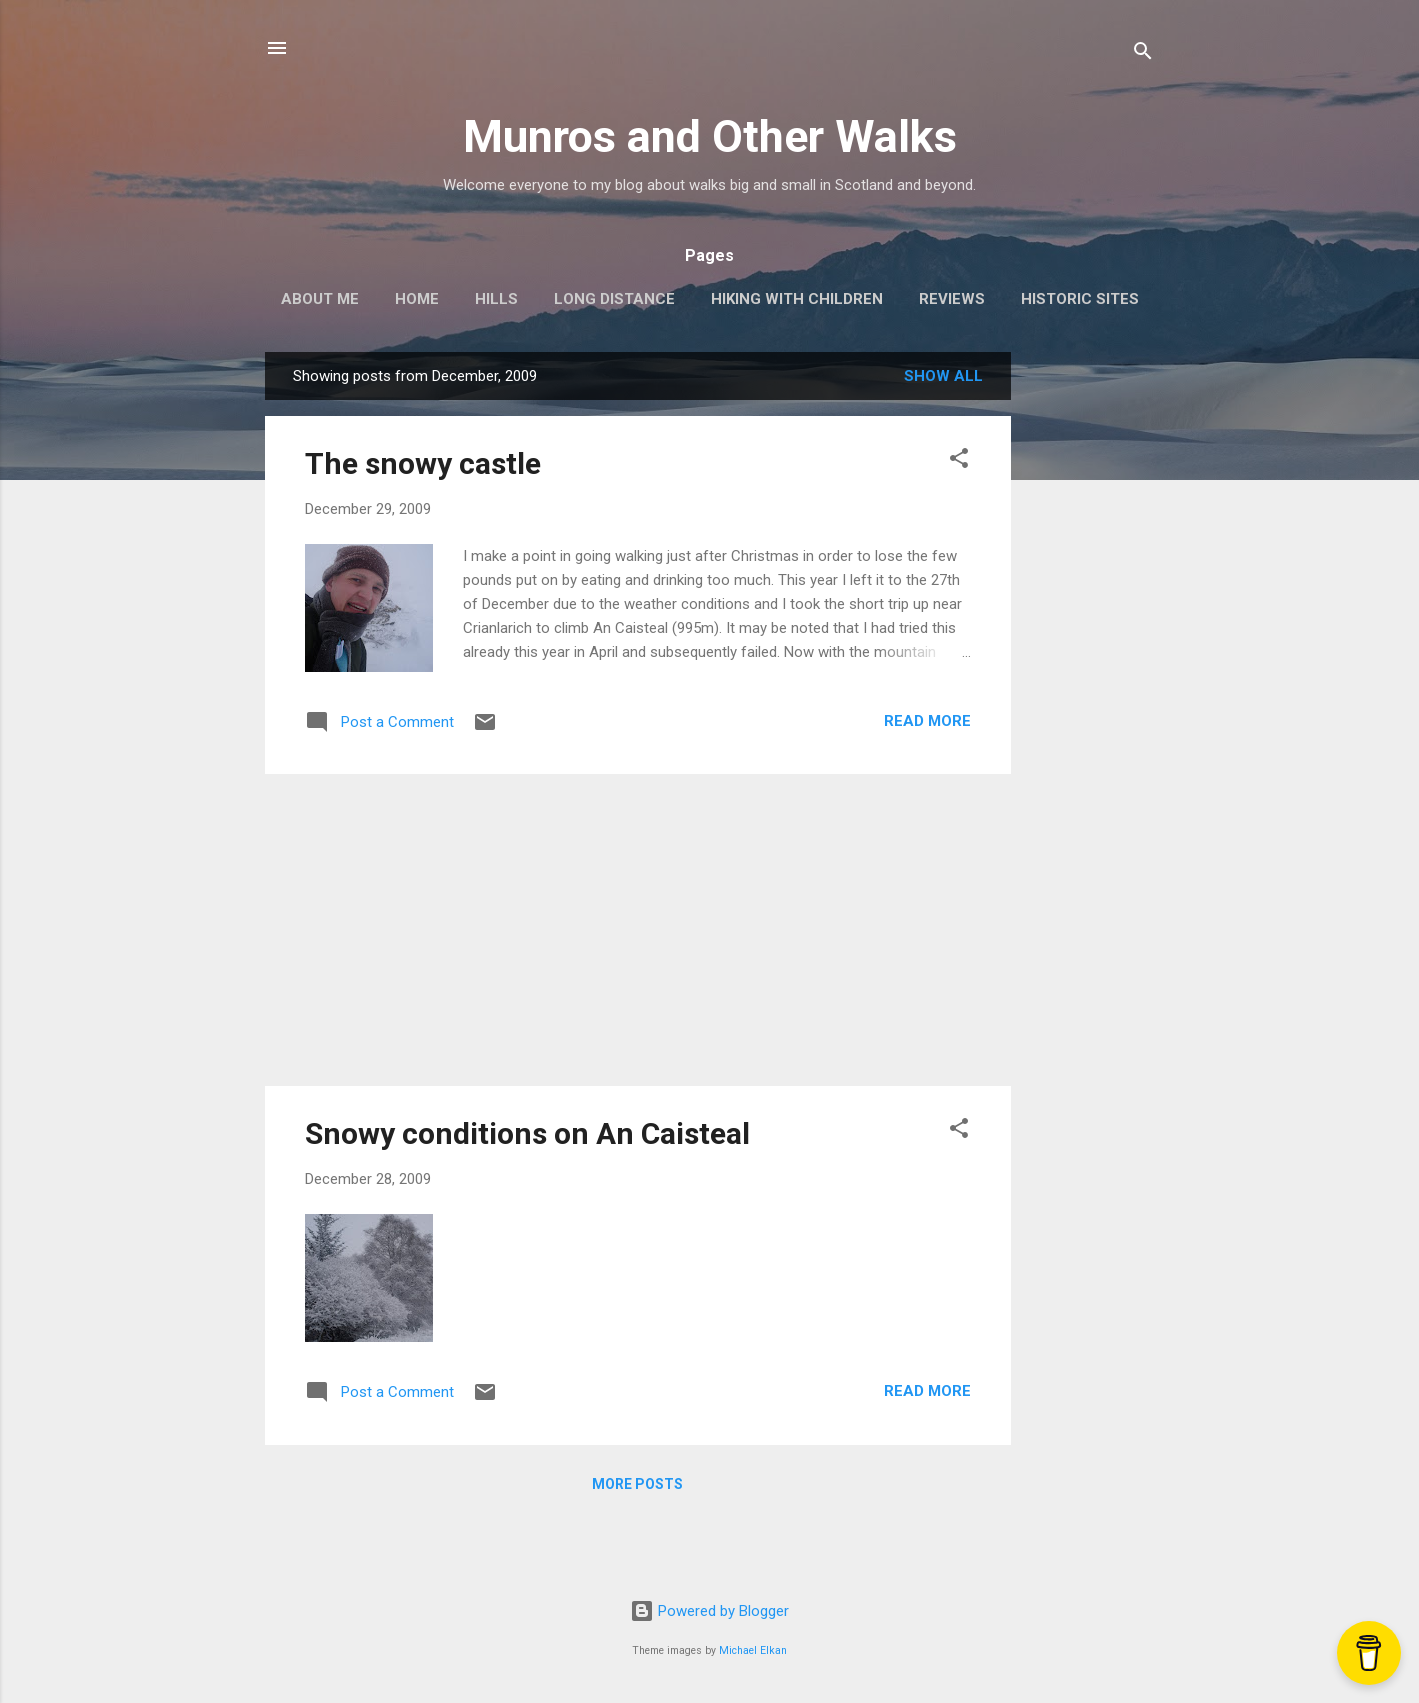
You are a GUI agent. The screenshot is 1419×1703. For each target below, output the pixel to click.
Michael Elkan (753, 1650)
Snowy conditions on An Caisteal (527, 1133)
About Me (320, 299)
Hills (496, 299)
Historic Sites (1080, 299)
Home (417, 299)
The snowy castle (423, 463)
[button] (959, 461)
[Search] (1143, 54)
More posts (637, 1484)
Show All (943, 376)
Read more (927, 721)
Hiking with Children (797, 299)
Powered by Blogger (709, 1611)
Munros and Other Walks (710, 136)
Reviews (952, 299)
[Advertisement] (1091, 652)
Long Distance (614, 299)
